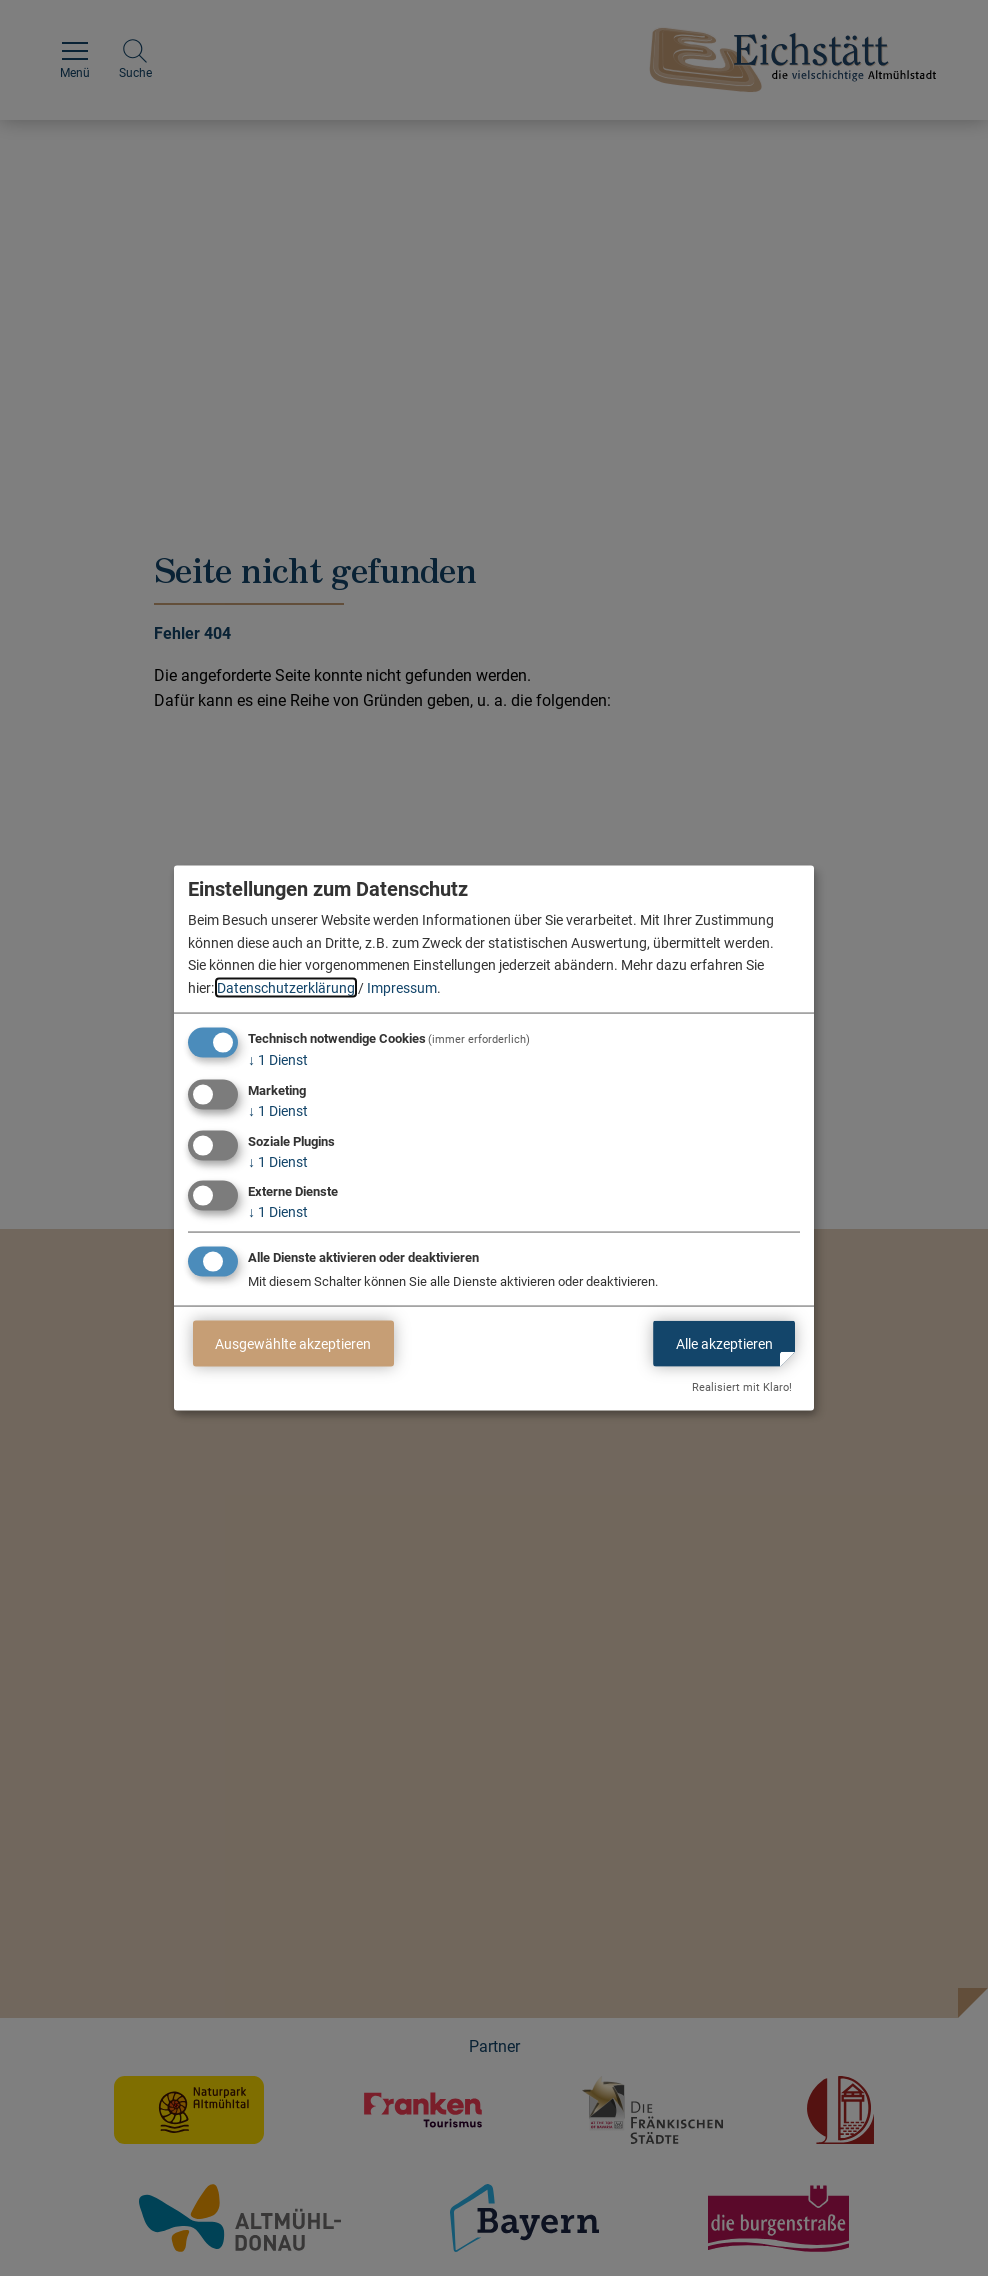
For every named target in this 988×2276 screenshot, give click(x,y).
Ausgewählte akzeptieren (293, 1343)
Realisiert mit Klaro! (742, 1387)
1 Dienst (278, 1060)
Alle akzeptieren (724, 1343)
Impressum (402, 987)
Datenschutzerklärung (286, 987)
